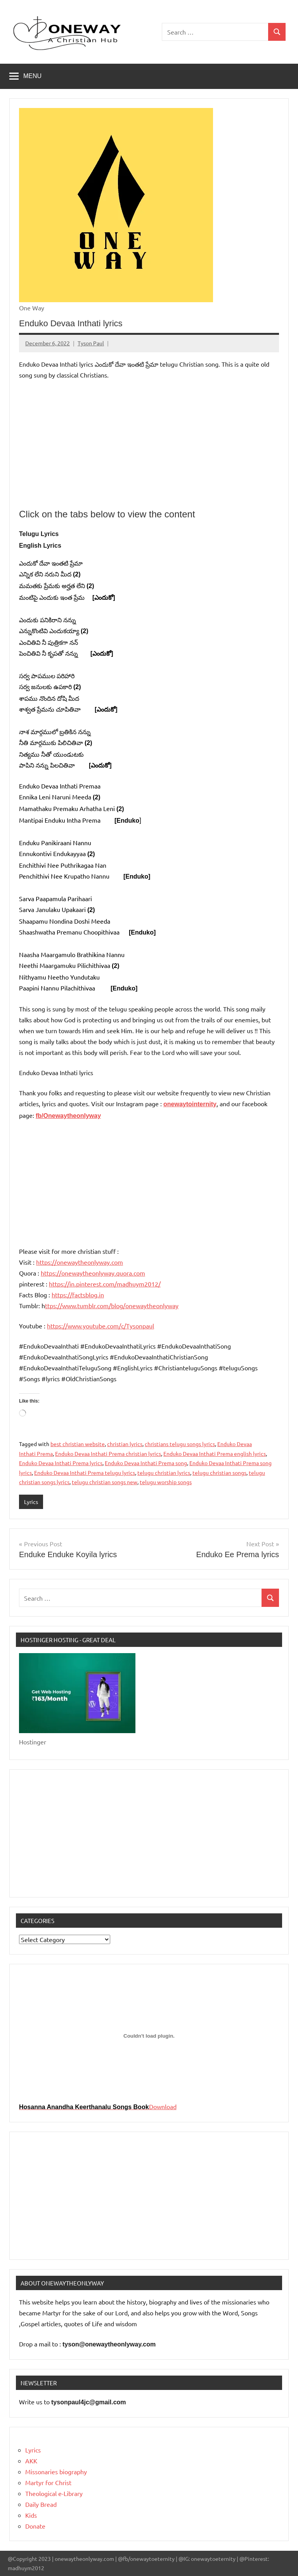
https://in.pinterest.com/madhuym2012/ (105, 1284)
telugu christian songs (219, 1472)
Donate (35, 2526)
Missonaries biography (56, 2471)
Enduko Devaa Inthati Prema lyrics (60, 1462)
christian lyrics (124, 1443)
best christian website (77, 1443)
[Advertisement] (149, 444)
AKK (31, 2461)
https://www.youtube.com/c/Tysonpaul (100, 1326)
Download (163, 2106)
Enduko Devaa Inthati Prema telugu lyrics (84, 1472)
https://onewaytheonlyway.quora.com (93, 1273)
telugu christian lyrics (163, 1472)
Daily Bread (41, 2504)
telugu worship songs (166, 1481)
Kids (31, 2515)
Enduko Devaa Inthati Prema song (146, 1462)
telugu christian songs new (104, 1481)
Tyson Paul (91, 342)
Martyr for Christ (48, 2482)
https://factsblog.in (78, 1294)
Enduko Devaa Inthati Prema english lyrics (214, 1453)
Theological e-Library (54, 2493)
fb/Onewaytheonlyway (68, 1115)
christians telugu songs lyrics (180, 1443)
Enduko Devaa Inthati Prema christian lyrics (108, 1453)
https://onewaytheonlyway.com (79, 1262)
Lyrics (31, 1501)
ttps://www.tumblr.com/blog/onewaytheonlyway (111, 1305)
